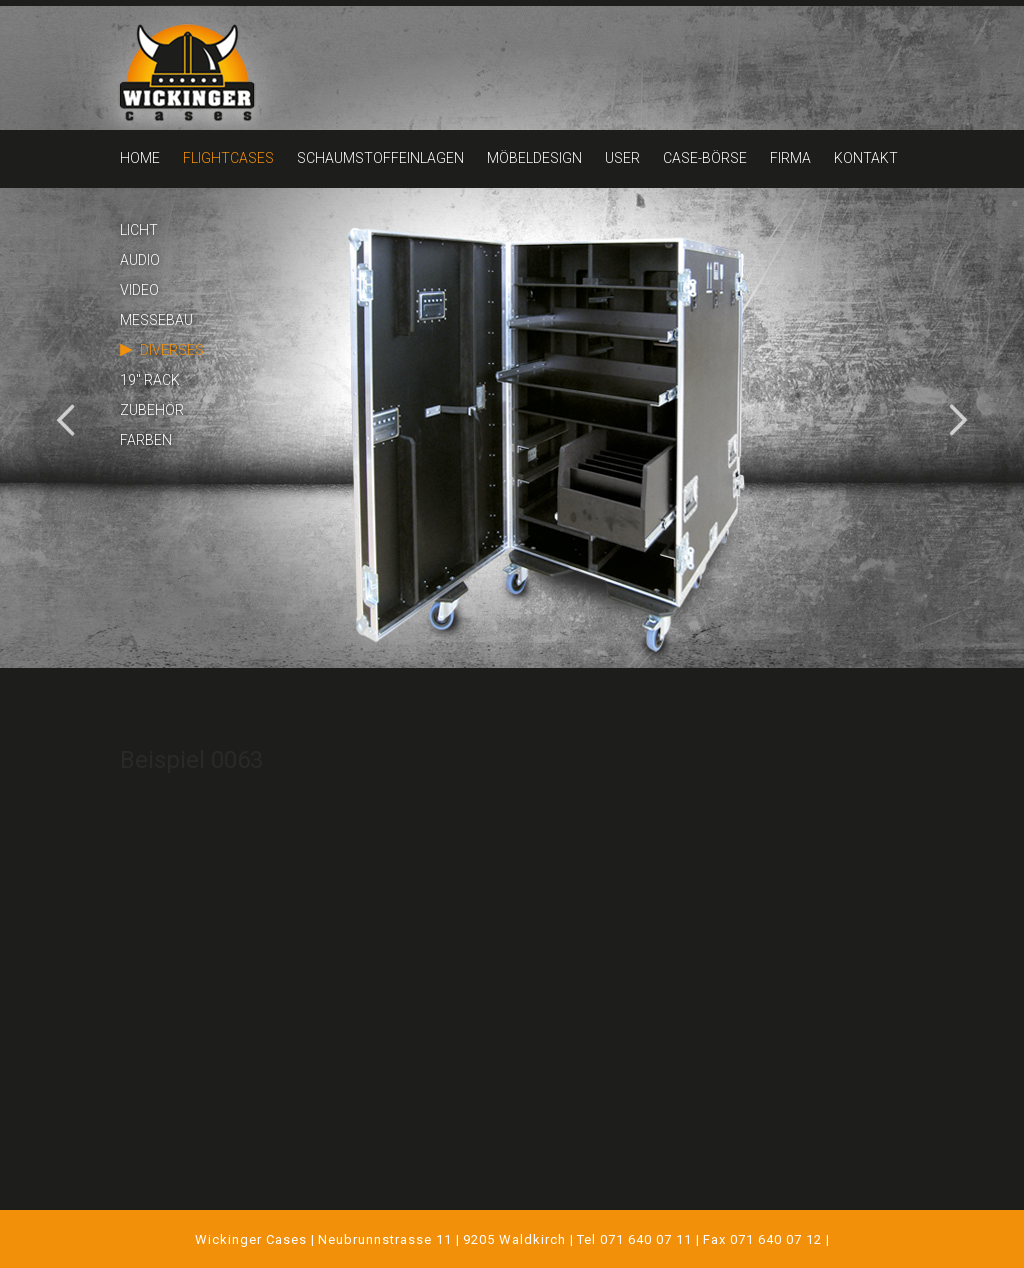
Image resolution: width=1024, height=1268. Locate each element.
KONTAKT (866, 158)
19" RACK (150, 380)
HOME (140, 158)
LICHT (139, 230)
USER (622, 158)
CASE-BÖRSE (705, 158)
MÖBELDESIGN (534, 158)
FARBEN (146, 440)
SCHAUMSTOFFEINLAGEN (380, 158)
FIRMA (790, 158)
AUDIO (140, 260)
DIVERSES (172, 350)
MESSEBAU (156, 320)
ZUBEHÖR (152, 410)
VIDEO (139, 290)
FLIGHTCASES (228, 158)
